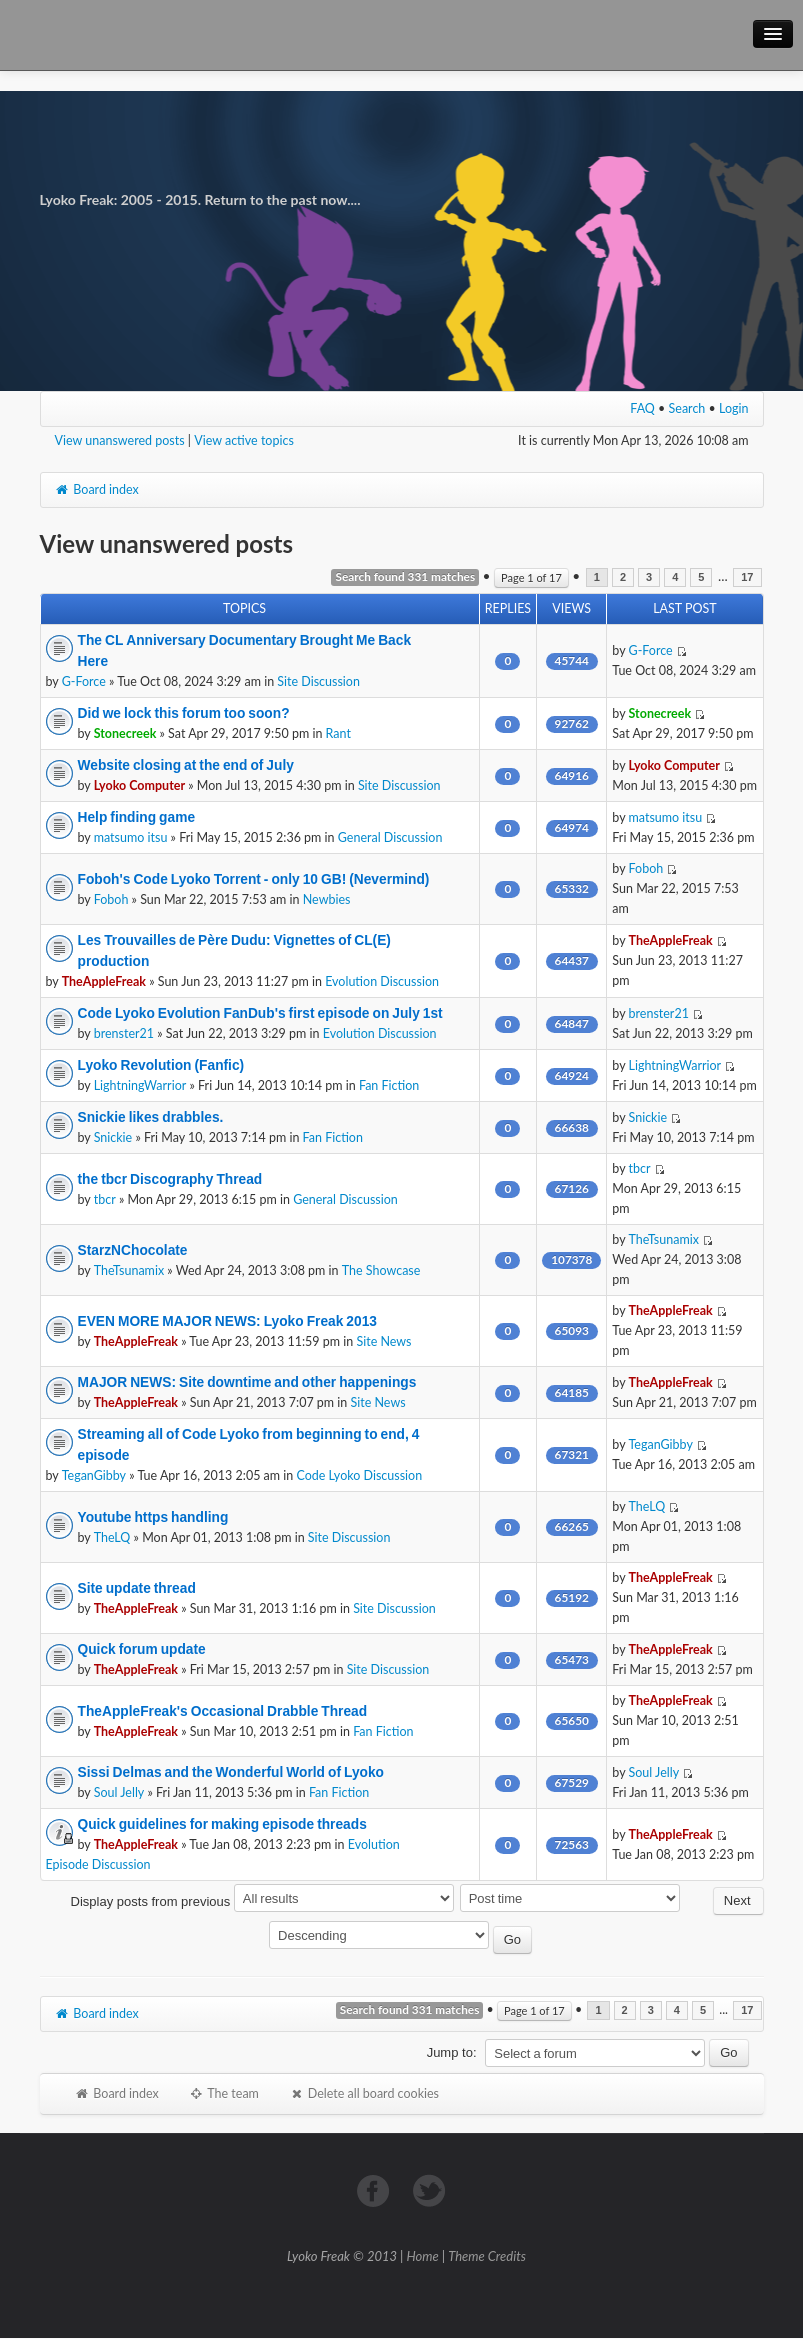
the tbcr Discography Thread (170, 1179)
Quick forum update (142, 1649)
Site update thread (137, 1588)
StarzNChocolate (133, 1250)
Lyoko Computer (139, 785)
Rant (338, 733)
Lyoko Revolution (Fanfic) (161, 1065)
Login (734, 408)
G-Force (84, 681)
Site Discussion (318, 681)
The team (224, 2093)
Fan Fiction (389, 1085)
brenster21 (124, 1033)
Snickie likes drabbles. (151, 1117)
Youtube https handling (153, 1517)
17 (747, 577)
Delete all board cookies (364, 2093)
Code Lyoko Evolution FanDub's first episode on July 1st (260, 1013)
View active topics (244, 440)
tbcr (105, 1199)
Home (423, 2256)
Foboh (111, 899)
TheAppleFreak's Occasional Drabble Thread (223, 1711)
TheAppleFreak (104, 981)
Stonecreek (125, 733)
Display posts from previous (262, 1901)
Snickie (113, 1137)
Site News (383, 1341)
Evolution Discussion (382, 981)
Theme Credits (487, 2256)
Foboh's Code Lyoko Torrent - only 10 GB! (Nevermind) (254, 879)
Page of (531, 577)
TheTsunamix (129, 1270)
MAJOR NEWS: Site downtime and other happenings (247, 1382)
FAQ (642, 408)
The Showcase (381, 1270)
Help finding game (137, 817)
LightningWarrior (140, 1085)
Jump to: (452, 2052)
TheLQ (112, 1537)
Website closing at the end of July (186, 765)
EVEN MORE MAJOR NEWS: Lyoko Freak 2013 (227, 1321)
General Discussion (390, 837)
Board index (97, 489)
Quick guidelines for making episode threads (222, 1824)
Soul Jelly (119, 1792)
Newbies (327, 899)
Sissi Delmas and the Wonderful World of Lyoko (231, 1772)
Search (687, 408)
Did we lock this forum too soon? (184, 713)
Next (737, 1900)
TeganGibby (94, 1475)
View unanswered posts (120, 440)
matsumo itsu (131, 837)
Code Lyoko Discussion (360, 1475)
